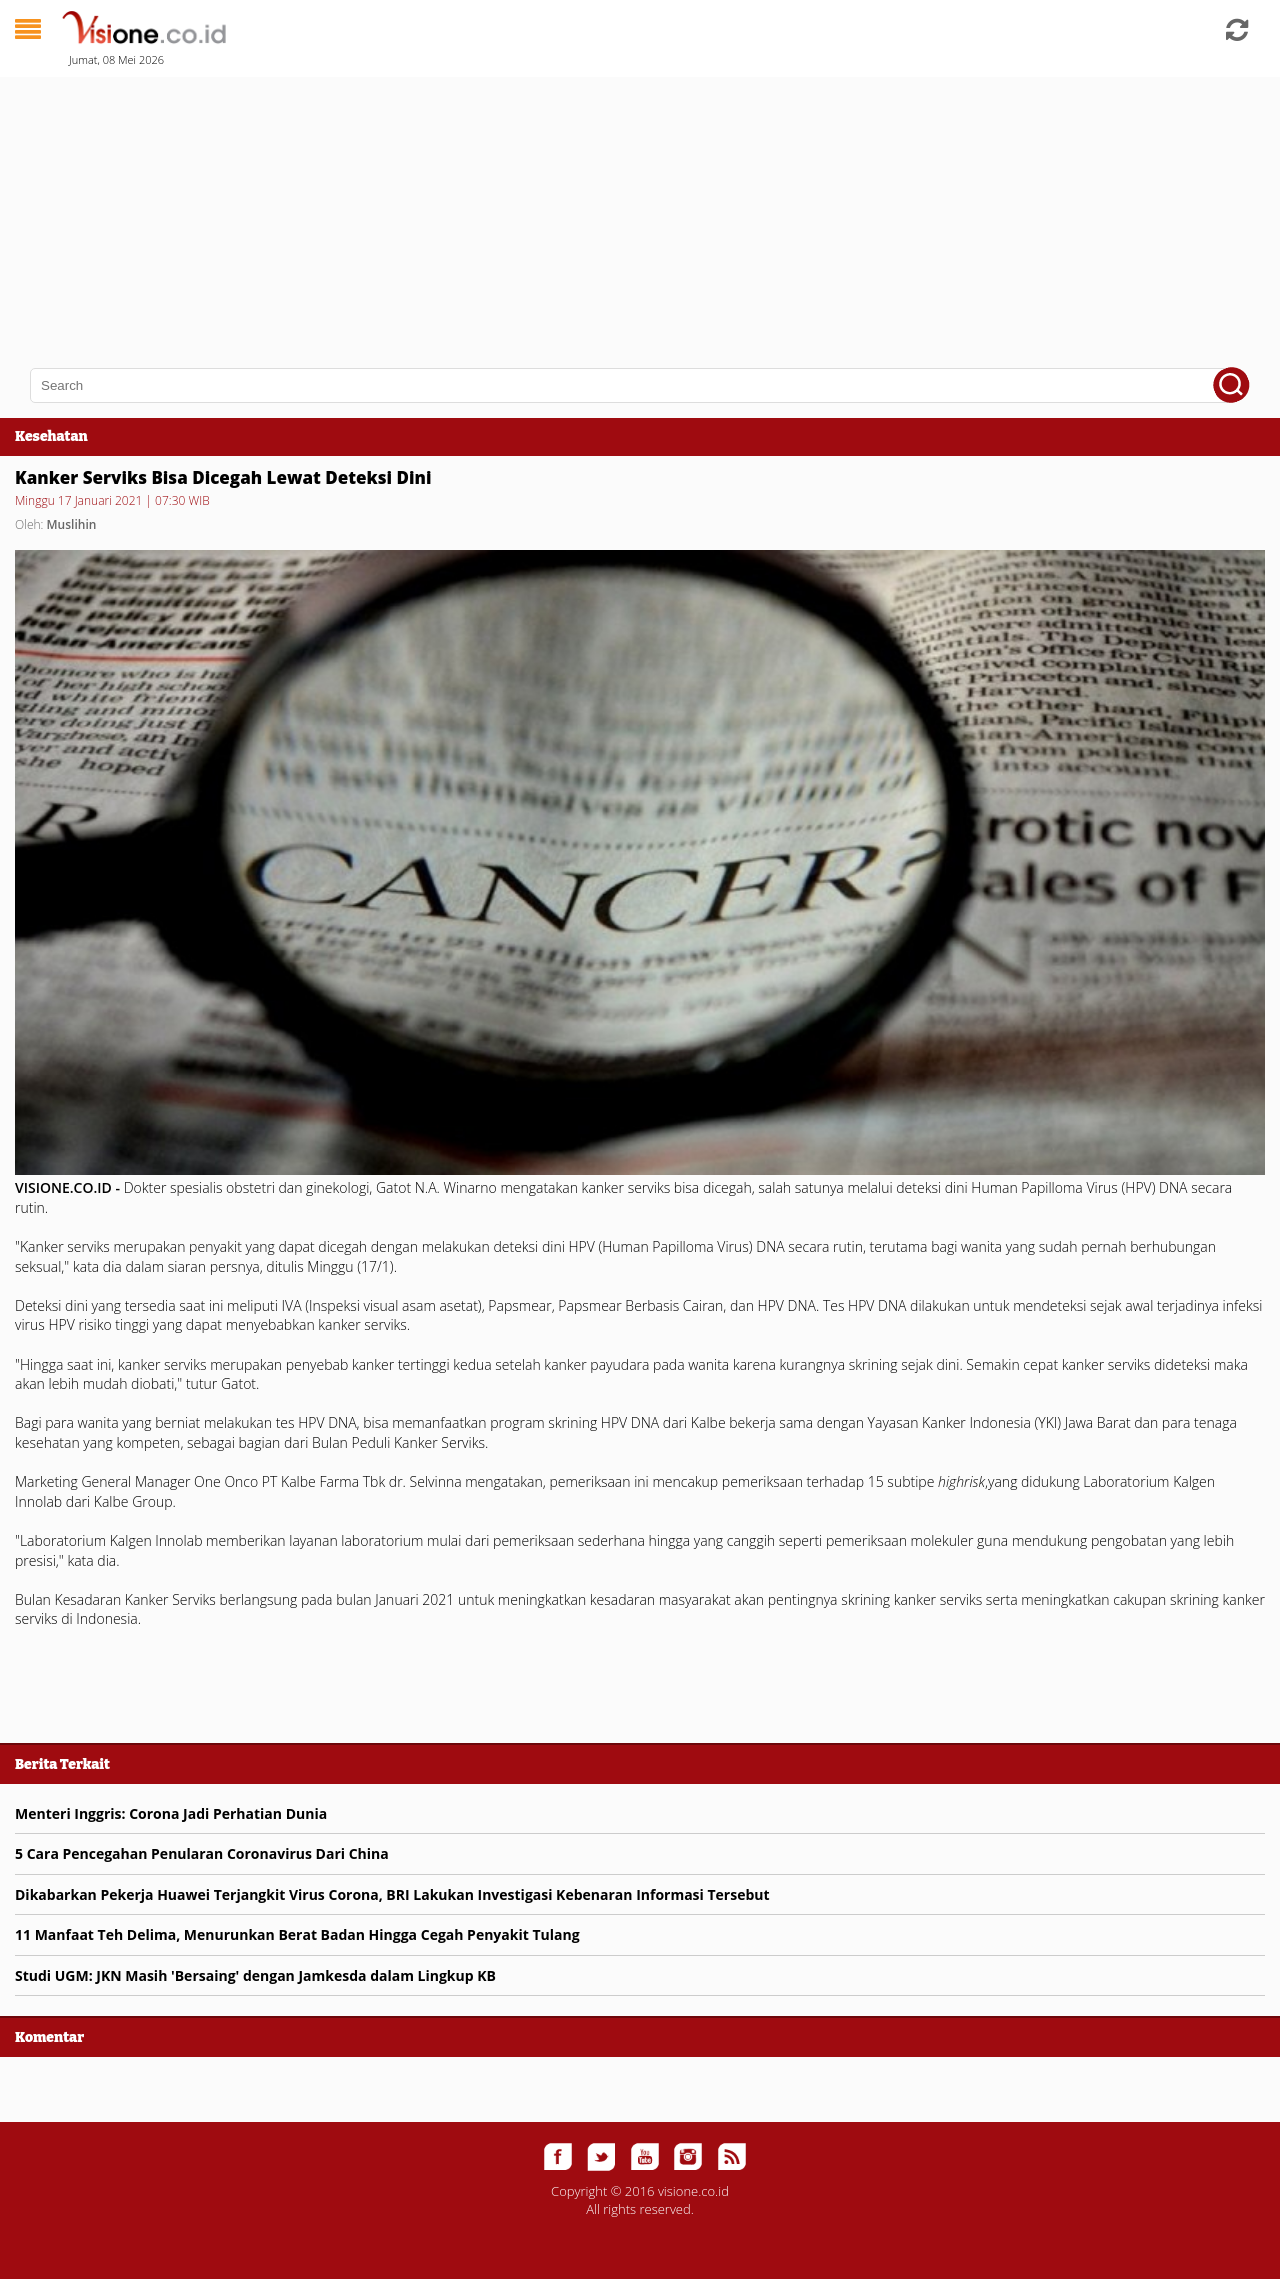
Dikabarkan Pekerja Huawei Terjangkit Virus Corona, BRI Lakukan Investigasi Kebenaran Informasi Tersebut (392, 1894)
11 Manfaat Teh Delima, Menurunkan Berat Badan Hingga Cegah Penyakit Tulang (297, 1934)
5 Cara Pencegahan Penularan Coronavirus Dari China (202, 1853)
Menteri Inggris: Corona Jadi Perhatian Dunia (171, 1813)
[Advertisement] (600, 210)
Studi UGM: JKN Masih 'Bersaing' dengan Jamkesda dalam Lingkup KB (255, 1975)
